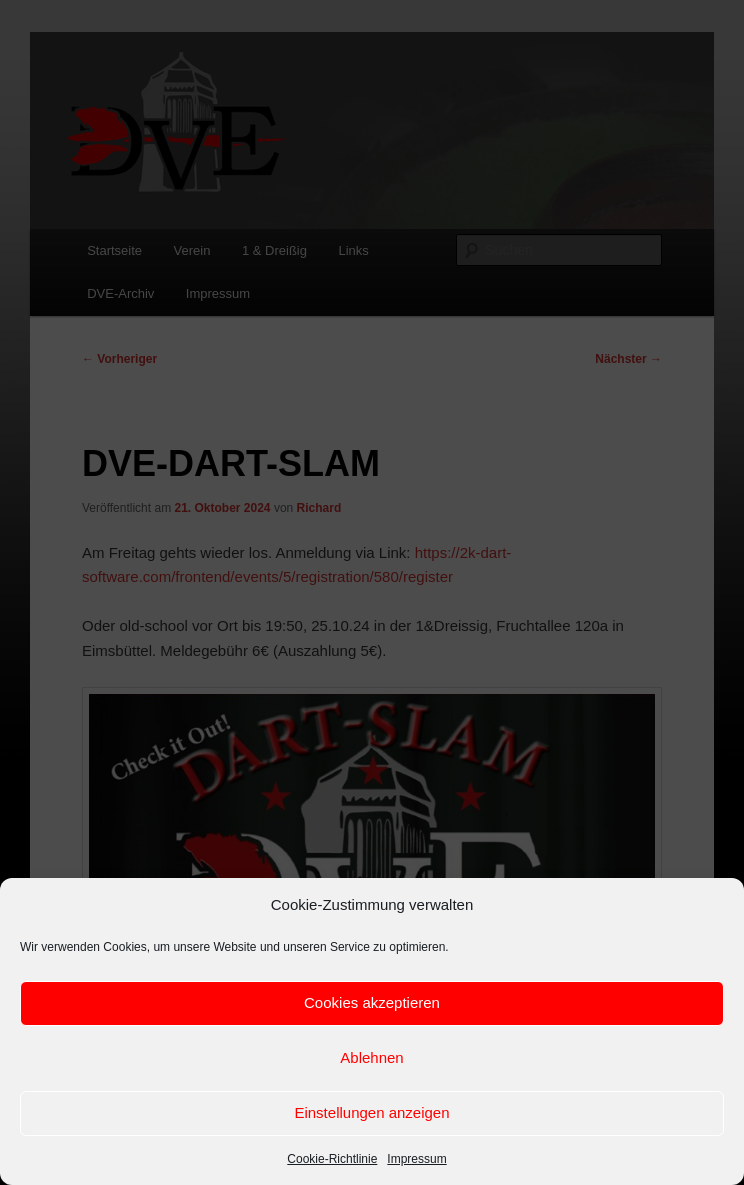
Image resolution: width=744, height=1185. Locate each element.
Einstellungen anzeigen (371, 1112)
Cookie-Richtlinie (332, 1159)
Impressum (416, 1159)
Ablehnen (371, 1057)
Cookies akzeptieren (372, 1002)
